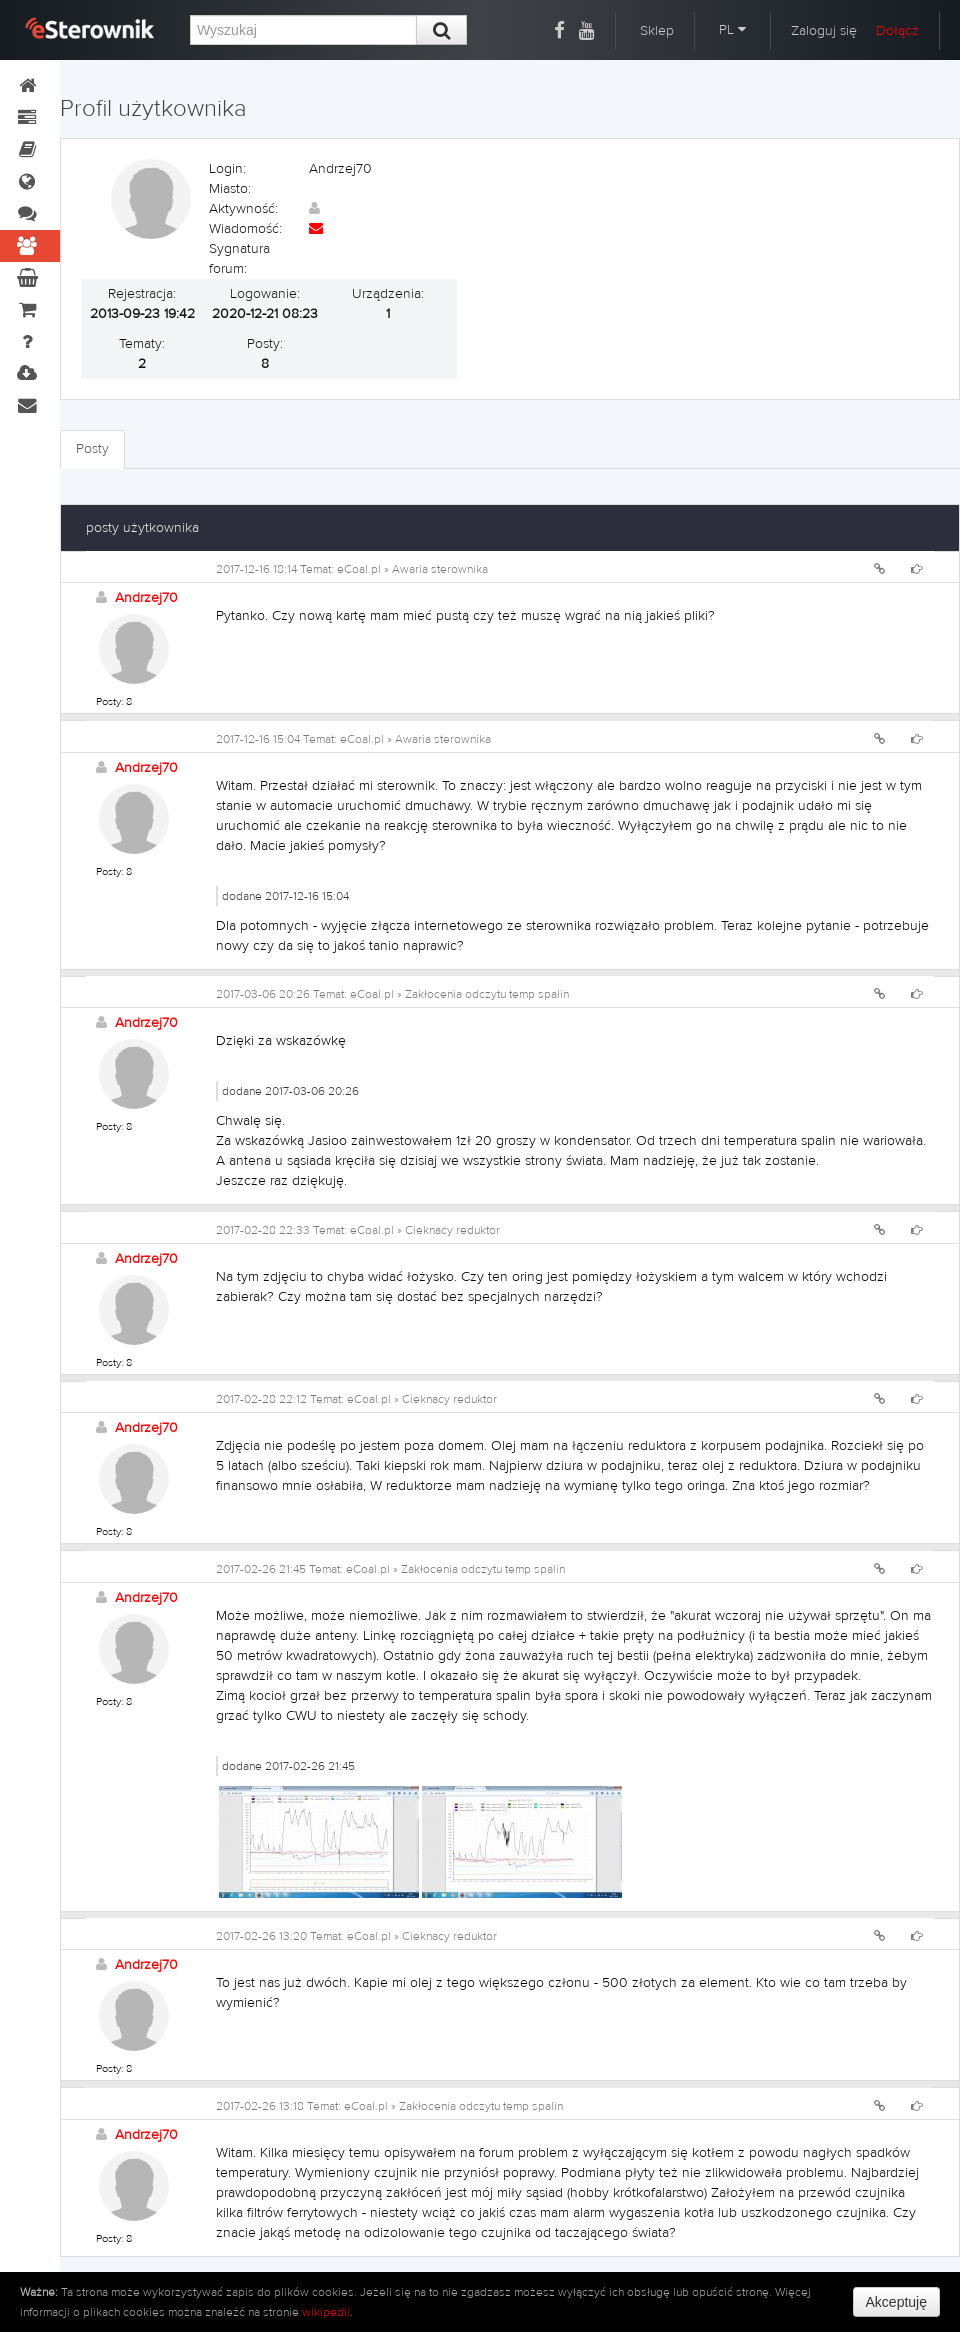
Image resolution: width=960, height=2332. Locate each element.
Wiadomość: (245, 229)
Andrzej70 (146, 598)
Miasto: (230, 189)
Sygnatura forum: (239, 259)
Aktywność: (243, 209)
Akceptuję (896, 2302)
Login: (227, 169)
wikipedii (326, 2312)
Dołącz (897, 31)
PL (732, 30)
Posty (92, 449)
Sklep (657, 31)
